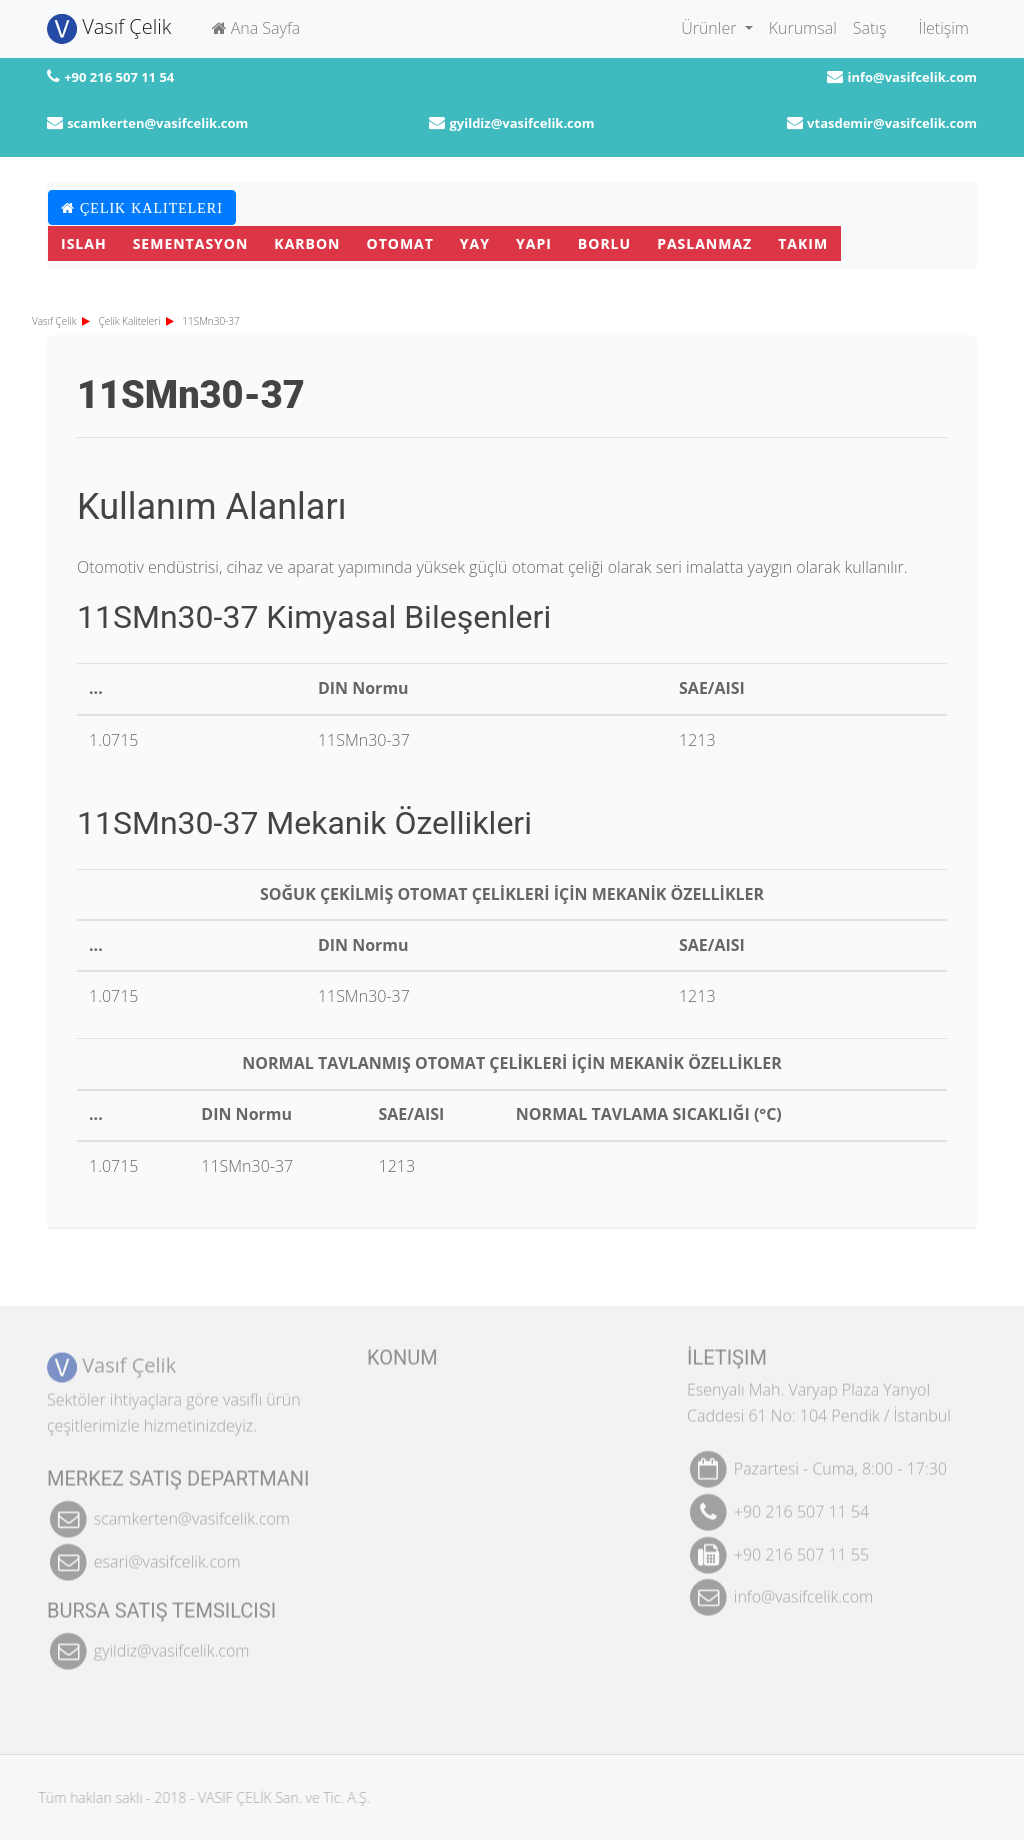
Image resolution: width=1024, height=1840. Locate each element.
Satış (870, 28)
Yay (475, 243)
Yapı (534, 243)
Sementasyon (191, 243)
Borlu (604, 243)
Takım (803, 243)
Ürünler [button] (710, 28)
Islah (84, 243)
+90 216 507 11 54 (119, 77)
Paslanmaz (704, 243)
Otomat (400, 243)
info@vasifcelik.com (912, 77)
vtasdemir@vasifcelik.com (892, 123)
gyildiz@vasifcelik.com (521, 123)
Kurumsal (803, 28)
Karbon (307, 243)
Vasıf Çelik (109, 28)
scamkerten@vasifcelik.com (157, 123)
